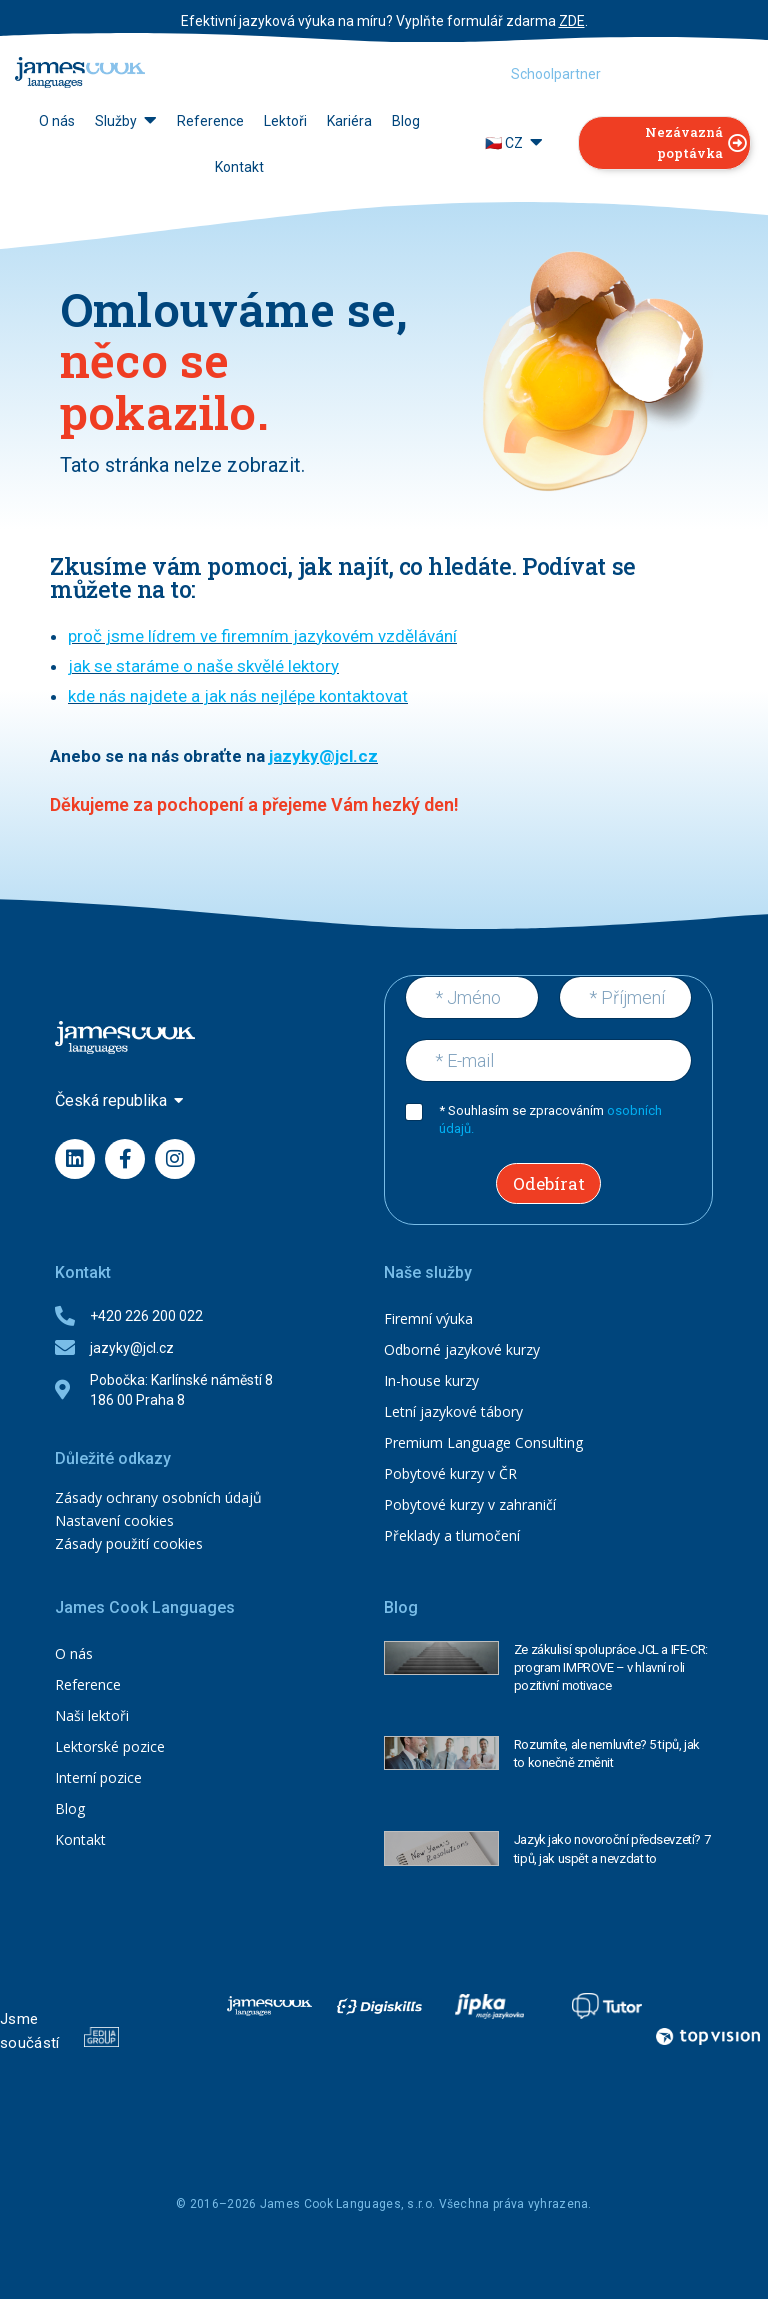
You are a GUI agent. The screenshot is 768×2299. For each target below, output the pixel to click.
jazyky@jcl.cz (323, 756)
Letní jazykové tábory (453, 1411)
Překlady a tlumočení (452, 1535)
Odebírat (549, 1183)
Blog (70, 1808)
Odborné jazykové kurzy (462, 1349)
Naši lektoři (92, 1715)
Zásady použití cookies (129, 1543)
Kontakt (80, 1839)
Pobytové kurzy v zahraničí (470, 1504)
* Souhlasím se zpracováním (550, 1119)
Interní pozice (98, 1777)
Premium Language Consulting (483, 1442)
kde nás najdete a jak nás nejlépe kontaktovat (238, 696)
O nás (74, 1653)
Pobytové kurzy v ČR (450, 1473)
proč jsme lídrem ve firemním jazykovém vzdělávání (262, 636)
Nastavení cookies (114, 1520)
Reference (88, 1684)
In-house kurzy (431, 1380)
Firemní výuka (428, 1318)
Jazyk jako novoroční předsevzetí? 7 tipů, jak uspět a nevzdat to (612, 1848)
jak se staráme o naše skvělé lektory (203, 666)
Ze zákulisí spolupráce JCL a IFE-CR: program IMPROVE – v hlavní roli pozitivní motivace (611, 1667)
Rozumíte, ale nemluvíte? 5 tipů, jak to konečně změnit (607, 1753)
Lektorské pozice (110, 1746)
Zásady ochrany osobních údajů (158, 1497)
